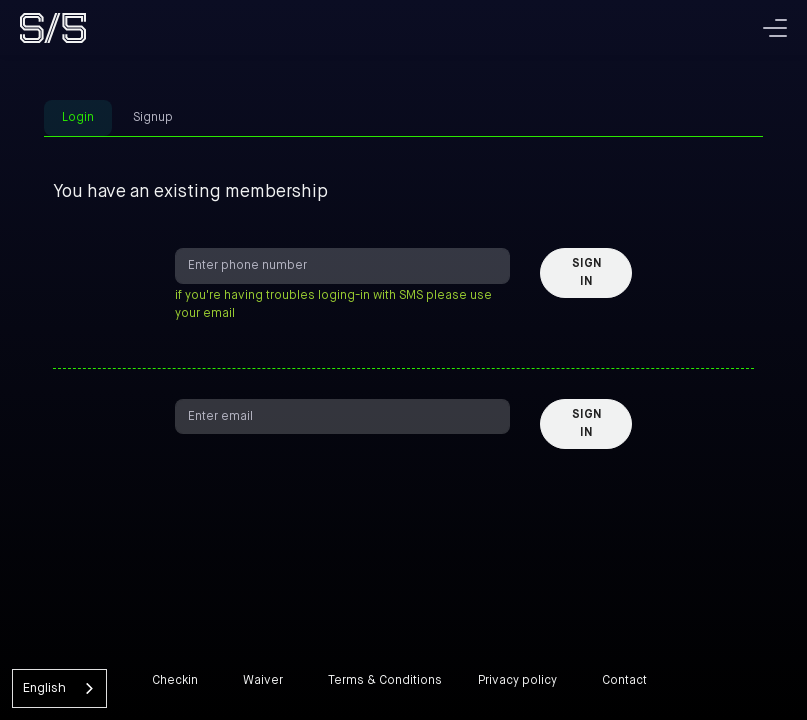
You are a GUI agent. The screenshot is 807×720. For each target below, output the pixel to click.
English (44, 688)
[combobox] (59, 688)
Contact (624, 681)
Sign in (586, 273)
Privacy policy (517, 681)
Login (78, 118)
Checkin (175, 681)
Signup (153, 118)
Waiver (263, 681)
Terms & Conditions (385, 681)
